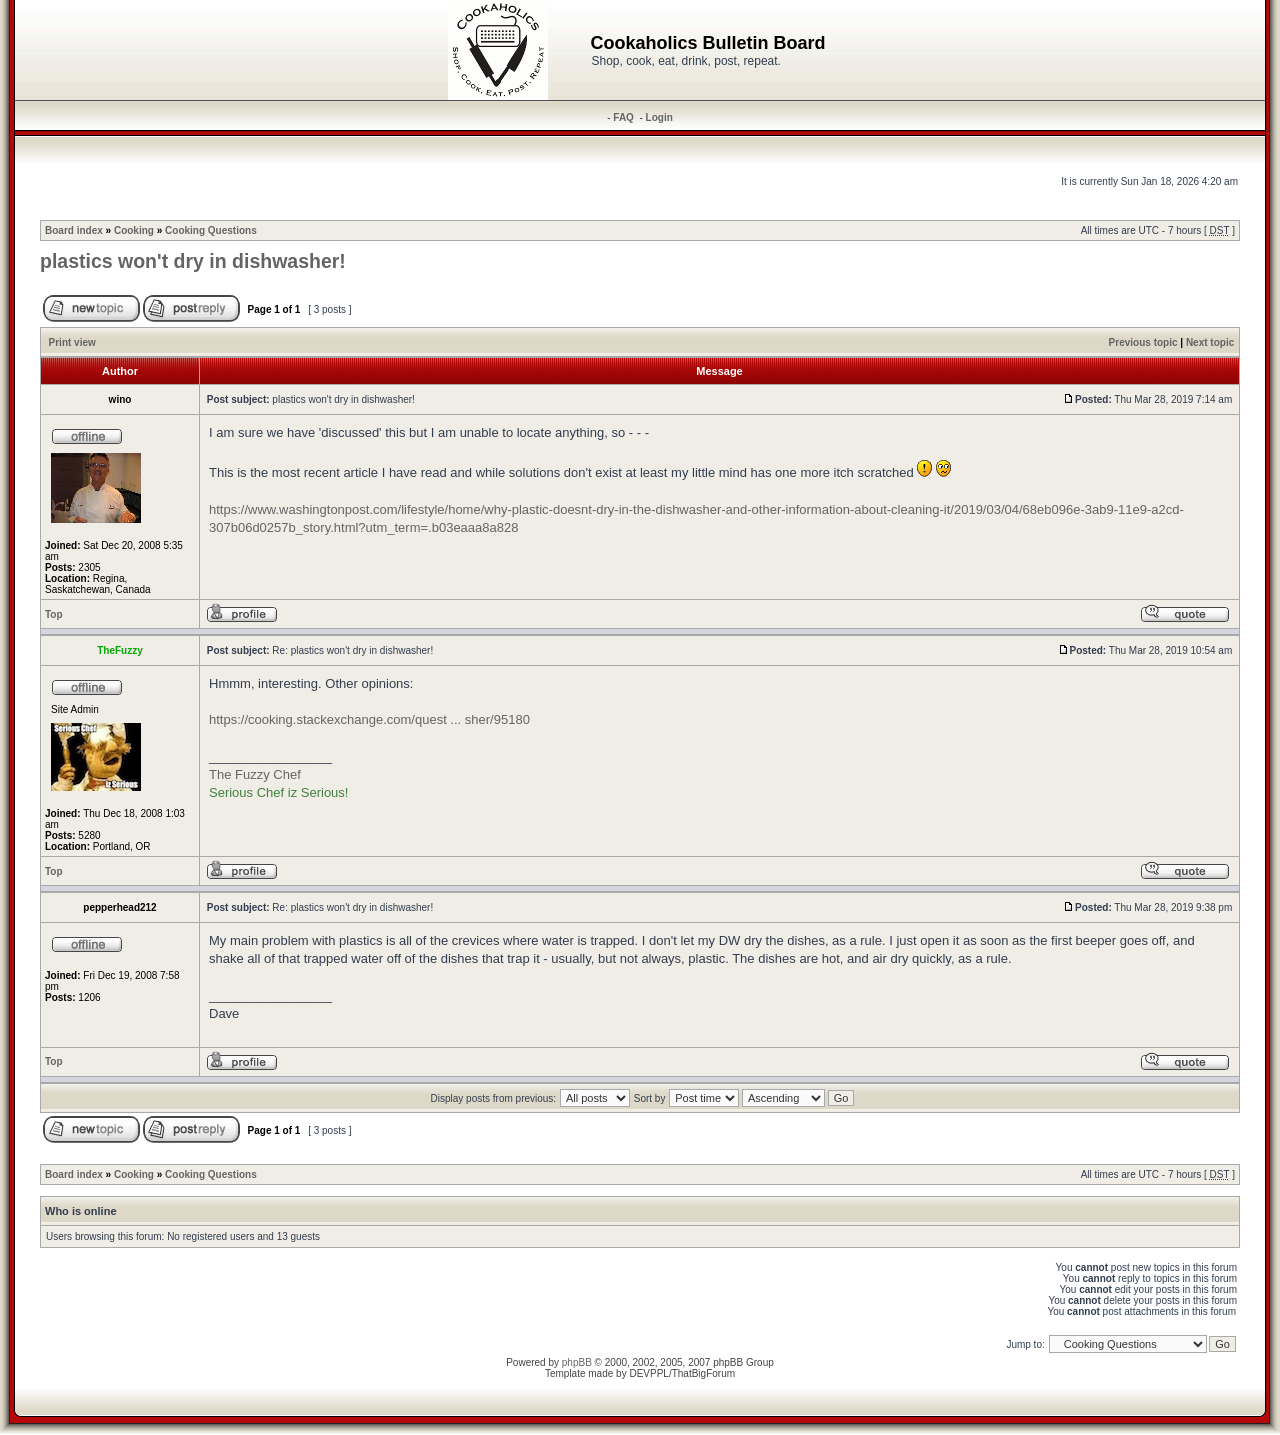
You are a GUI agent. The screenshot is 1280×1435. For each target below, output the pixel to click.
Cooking (134, 230)
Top (54, 614)
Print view (72, 342)
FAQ (623, 117)
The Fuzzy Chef (255, 774)
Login (659, 117)
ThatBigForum (703, 1373)
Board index (74, 230)
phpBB (577, 1362)
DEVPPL (648, 1373)
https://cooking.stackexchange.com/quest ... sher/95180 (369, 719)
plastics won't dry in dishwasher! (193, 261)
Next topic (1210, 342)
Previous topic (1143, 342)
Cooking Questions (211, 230)
